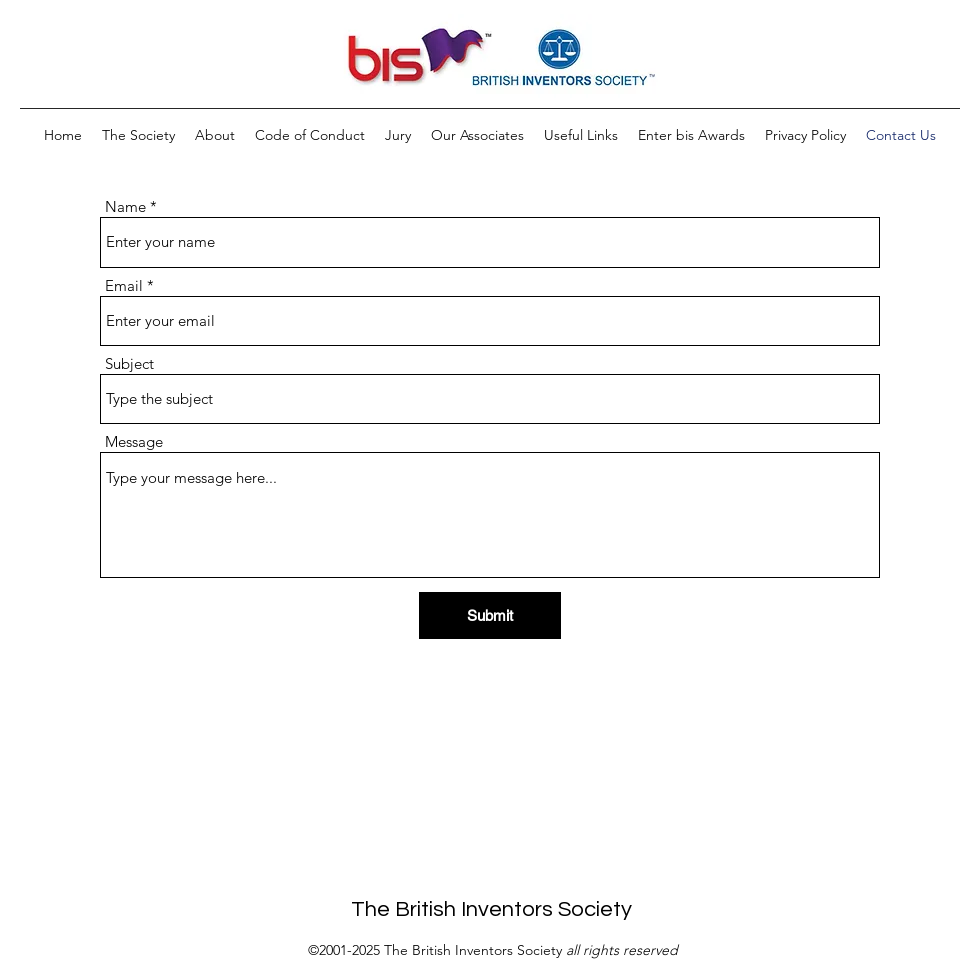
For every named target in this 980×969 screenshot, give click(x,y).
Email (124, 285)
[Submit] (490, 615)
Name (125, 206)
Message (134, 441)
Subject (129, 363)
